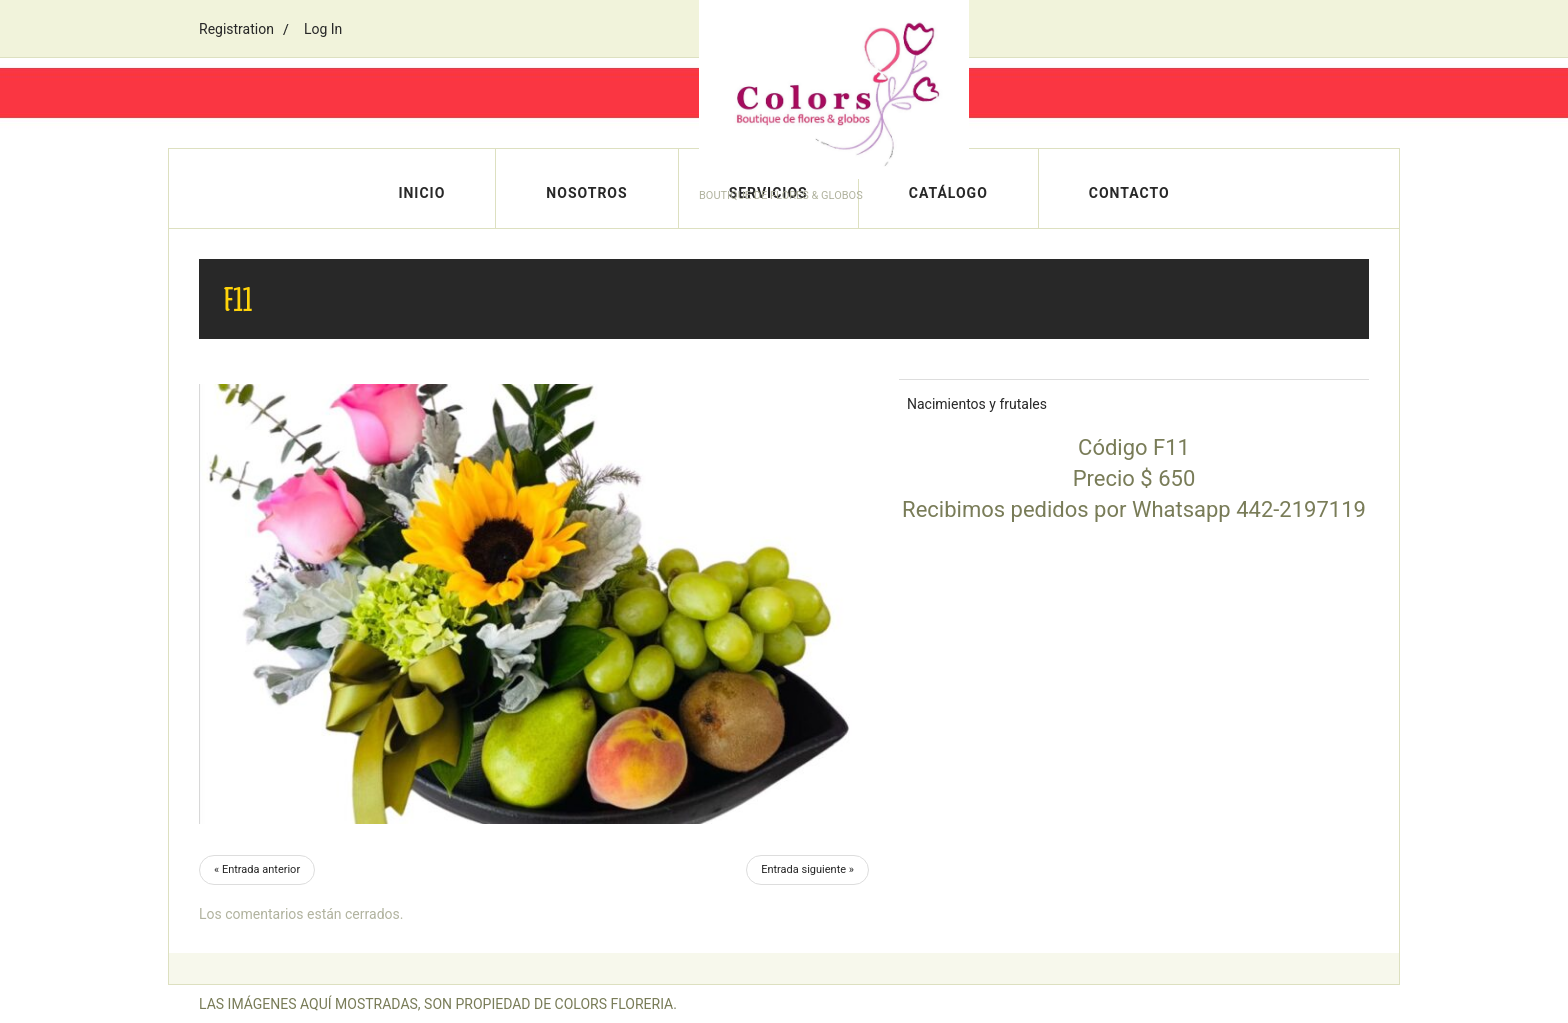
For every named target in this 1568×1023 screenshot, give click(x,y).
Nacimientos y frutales (977, 404)
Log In (323, 29)
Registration (236, 29)
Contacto (1129, 193)
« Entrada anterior (257, 869)
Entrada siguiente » (807, 869)
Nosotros (586, 193)
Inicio (421, 193)
